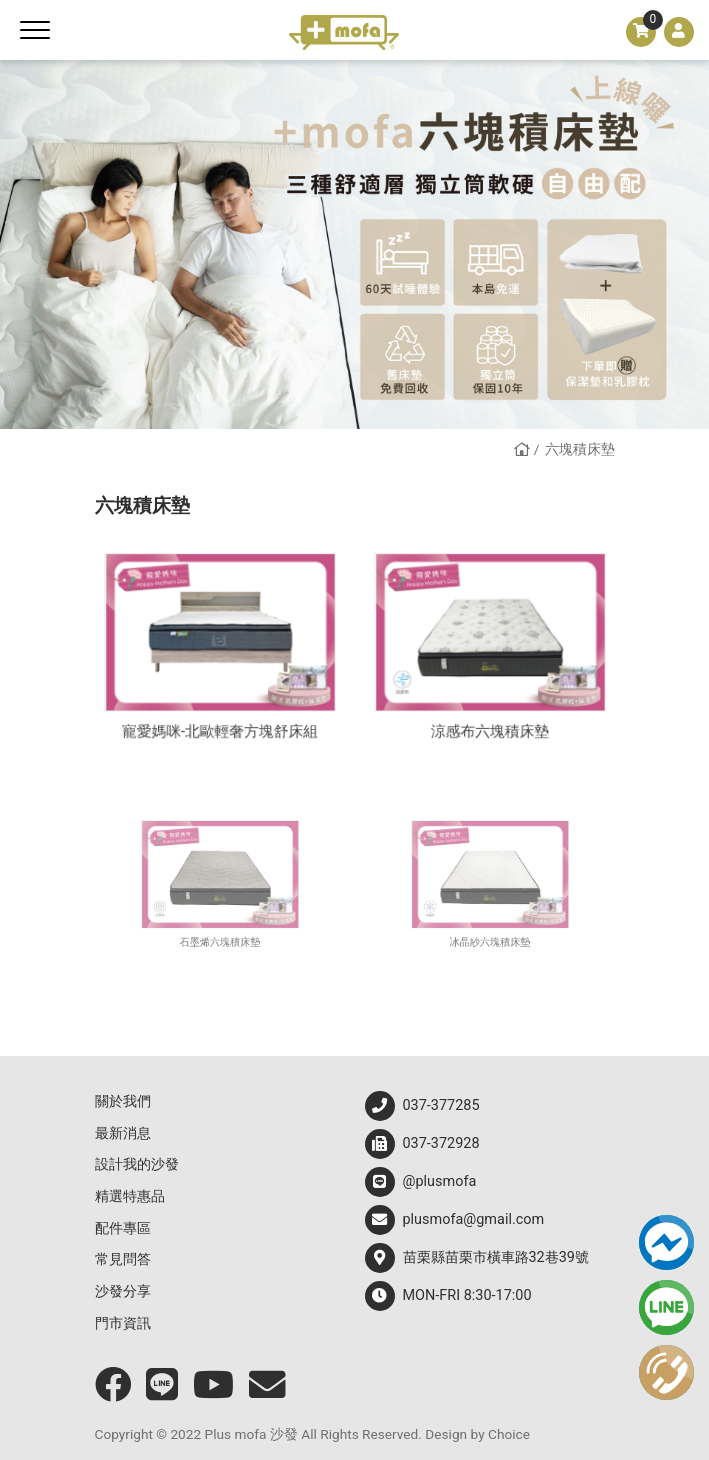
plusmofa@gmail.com (455, 1220)
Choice (509, 1434)
